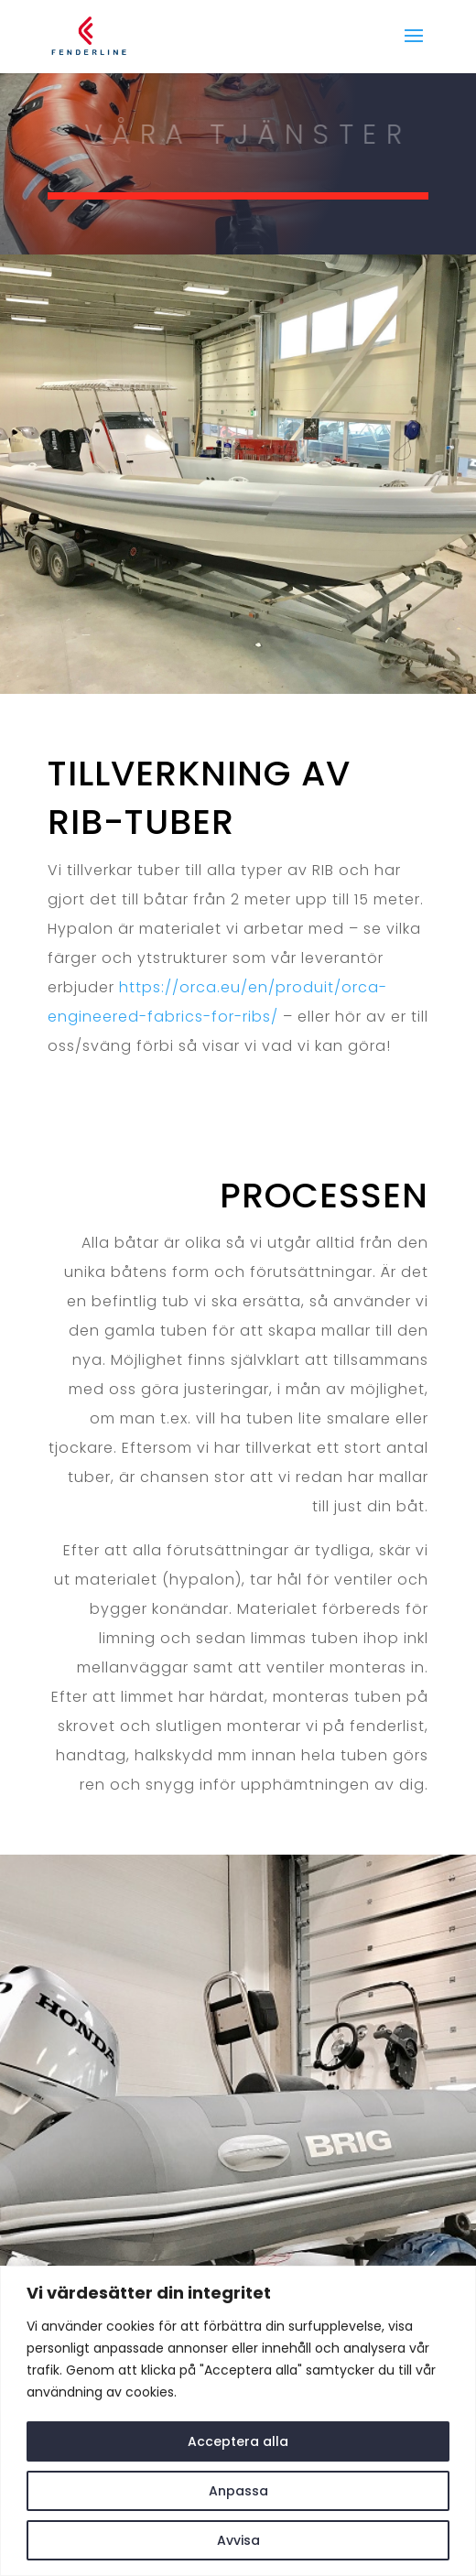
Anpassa (238, 2491)
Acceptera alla (238, 2441)
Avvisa (238, 2540)
